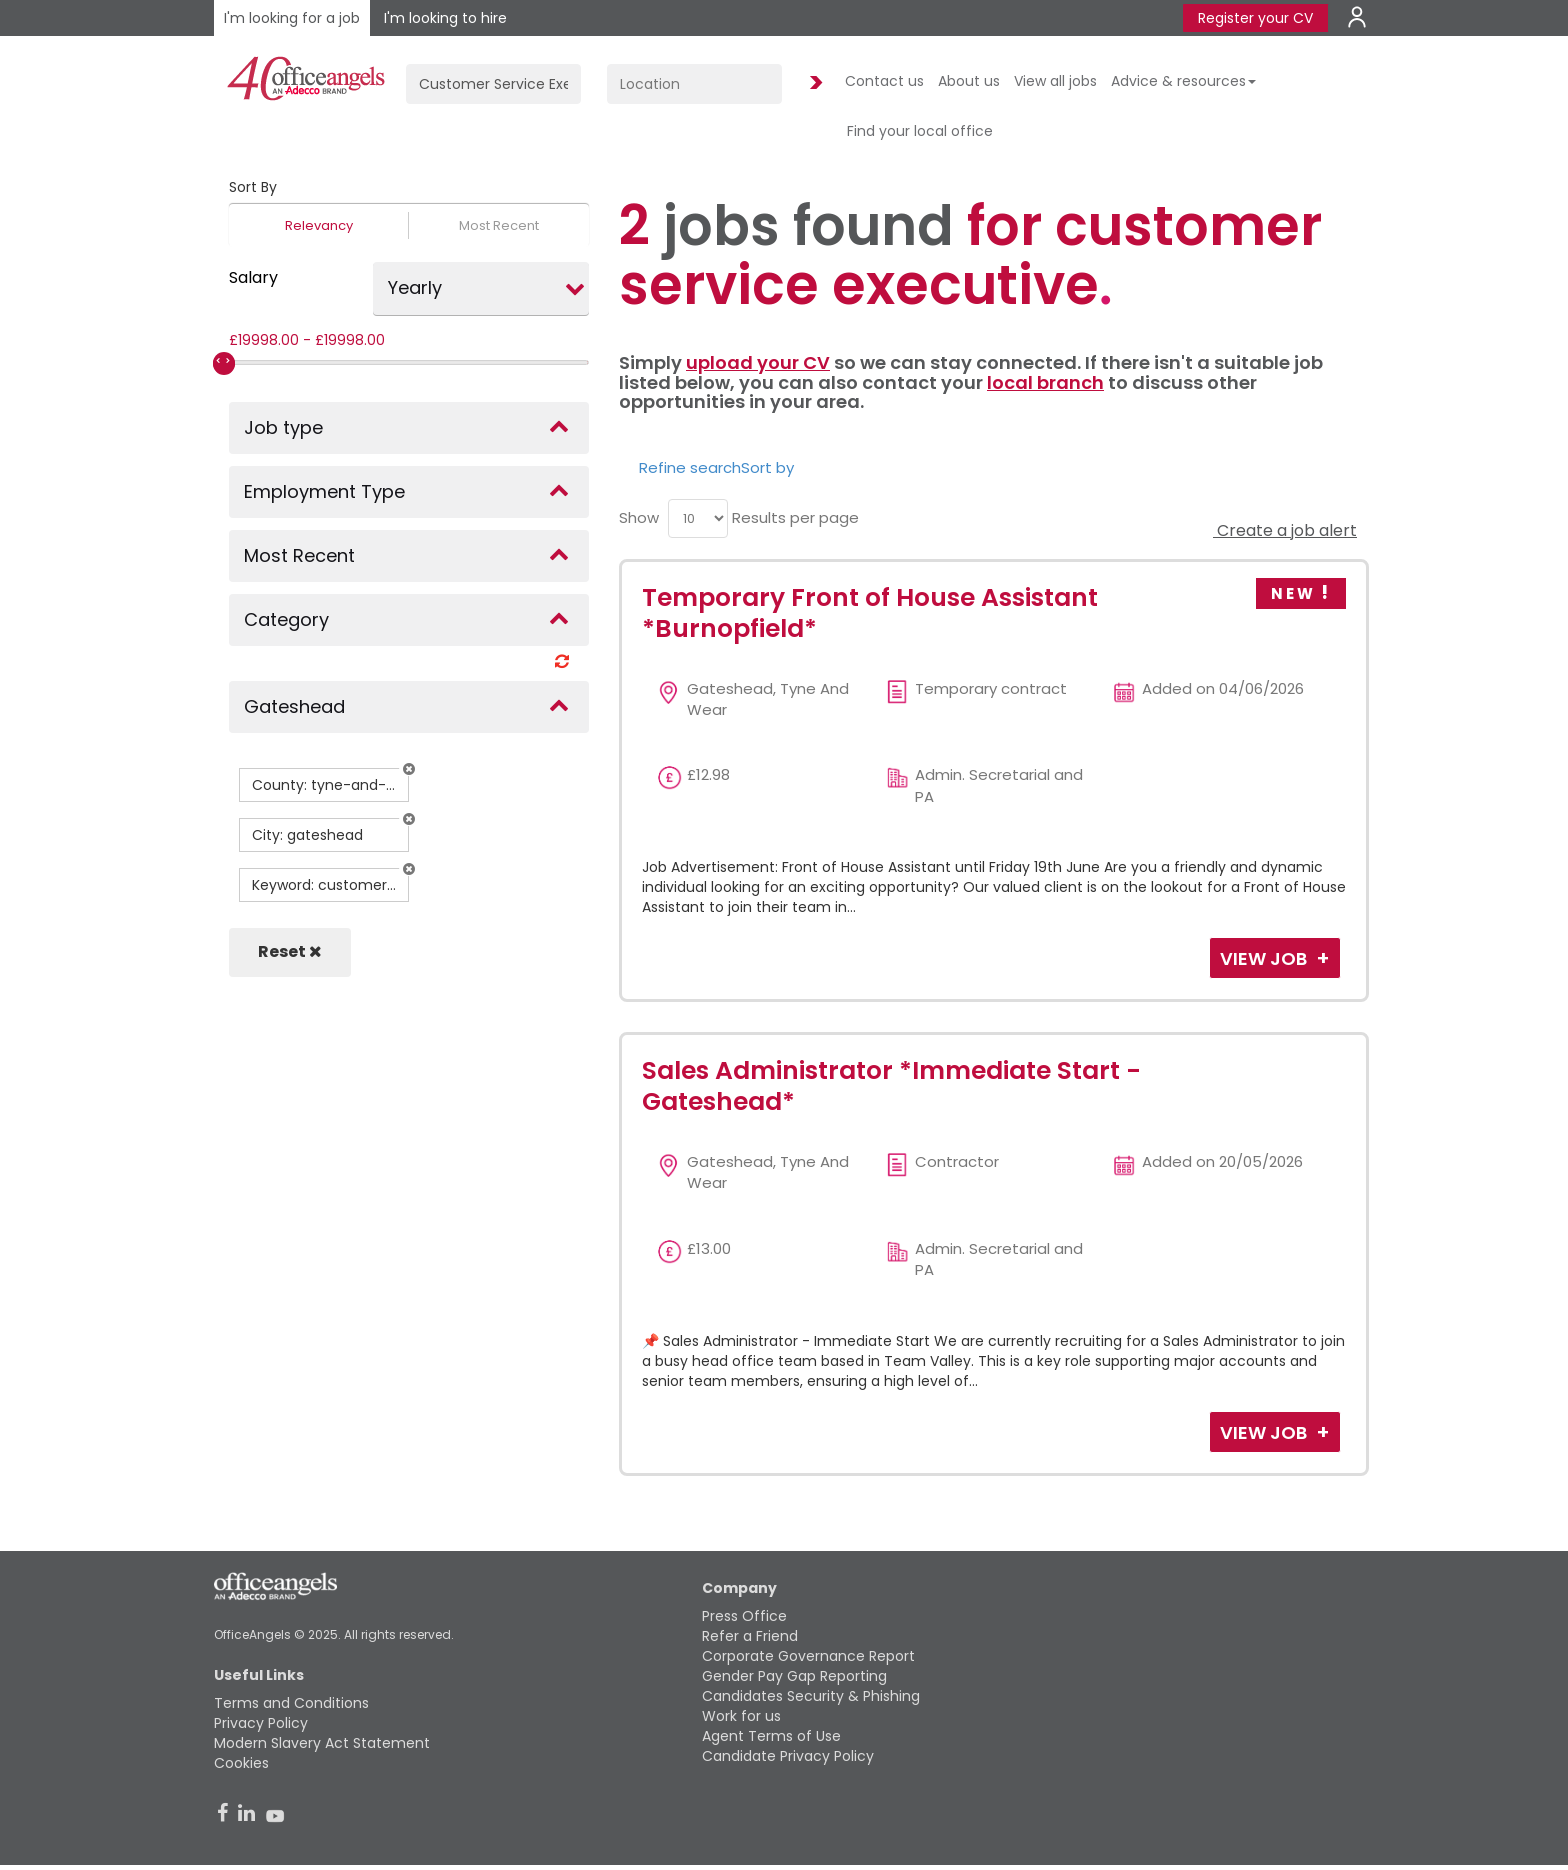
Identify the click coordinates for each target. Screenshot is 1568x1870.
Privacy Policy (261, 1723)
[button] (409, 769)
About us (969, 81)
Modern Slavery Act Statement (322, 1743)
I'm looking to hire (445, 18)
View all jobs (1055, 81)
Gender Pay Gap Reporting (794, 1676)
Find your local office (920, 131)
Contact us (884, 81)
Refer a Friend (750, 1636)
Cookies (241, 1763)
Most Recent (499, 225)
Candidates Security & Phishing (811, 1696)
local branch (1045, 382)
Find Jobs (813, 83)
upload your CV (758, 362)
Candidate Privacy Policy (788, 1756)
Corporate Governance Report (808, 1656)
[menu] (698, 518)
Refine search (690, 467)
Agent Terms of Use (771, 1736)
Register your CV (1255, 18)
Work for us (741, 1716)
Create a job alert (1285, 530)
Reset (290, 951)
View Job (1265, 958)
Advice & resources (1183, 81)
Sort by (767, 467)
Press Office (744, 1616)
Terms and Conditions (291, 1703)
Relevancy (319, 225)
